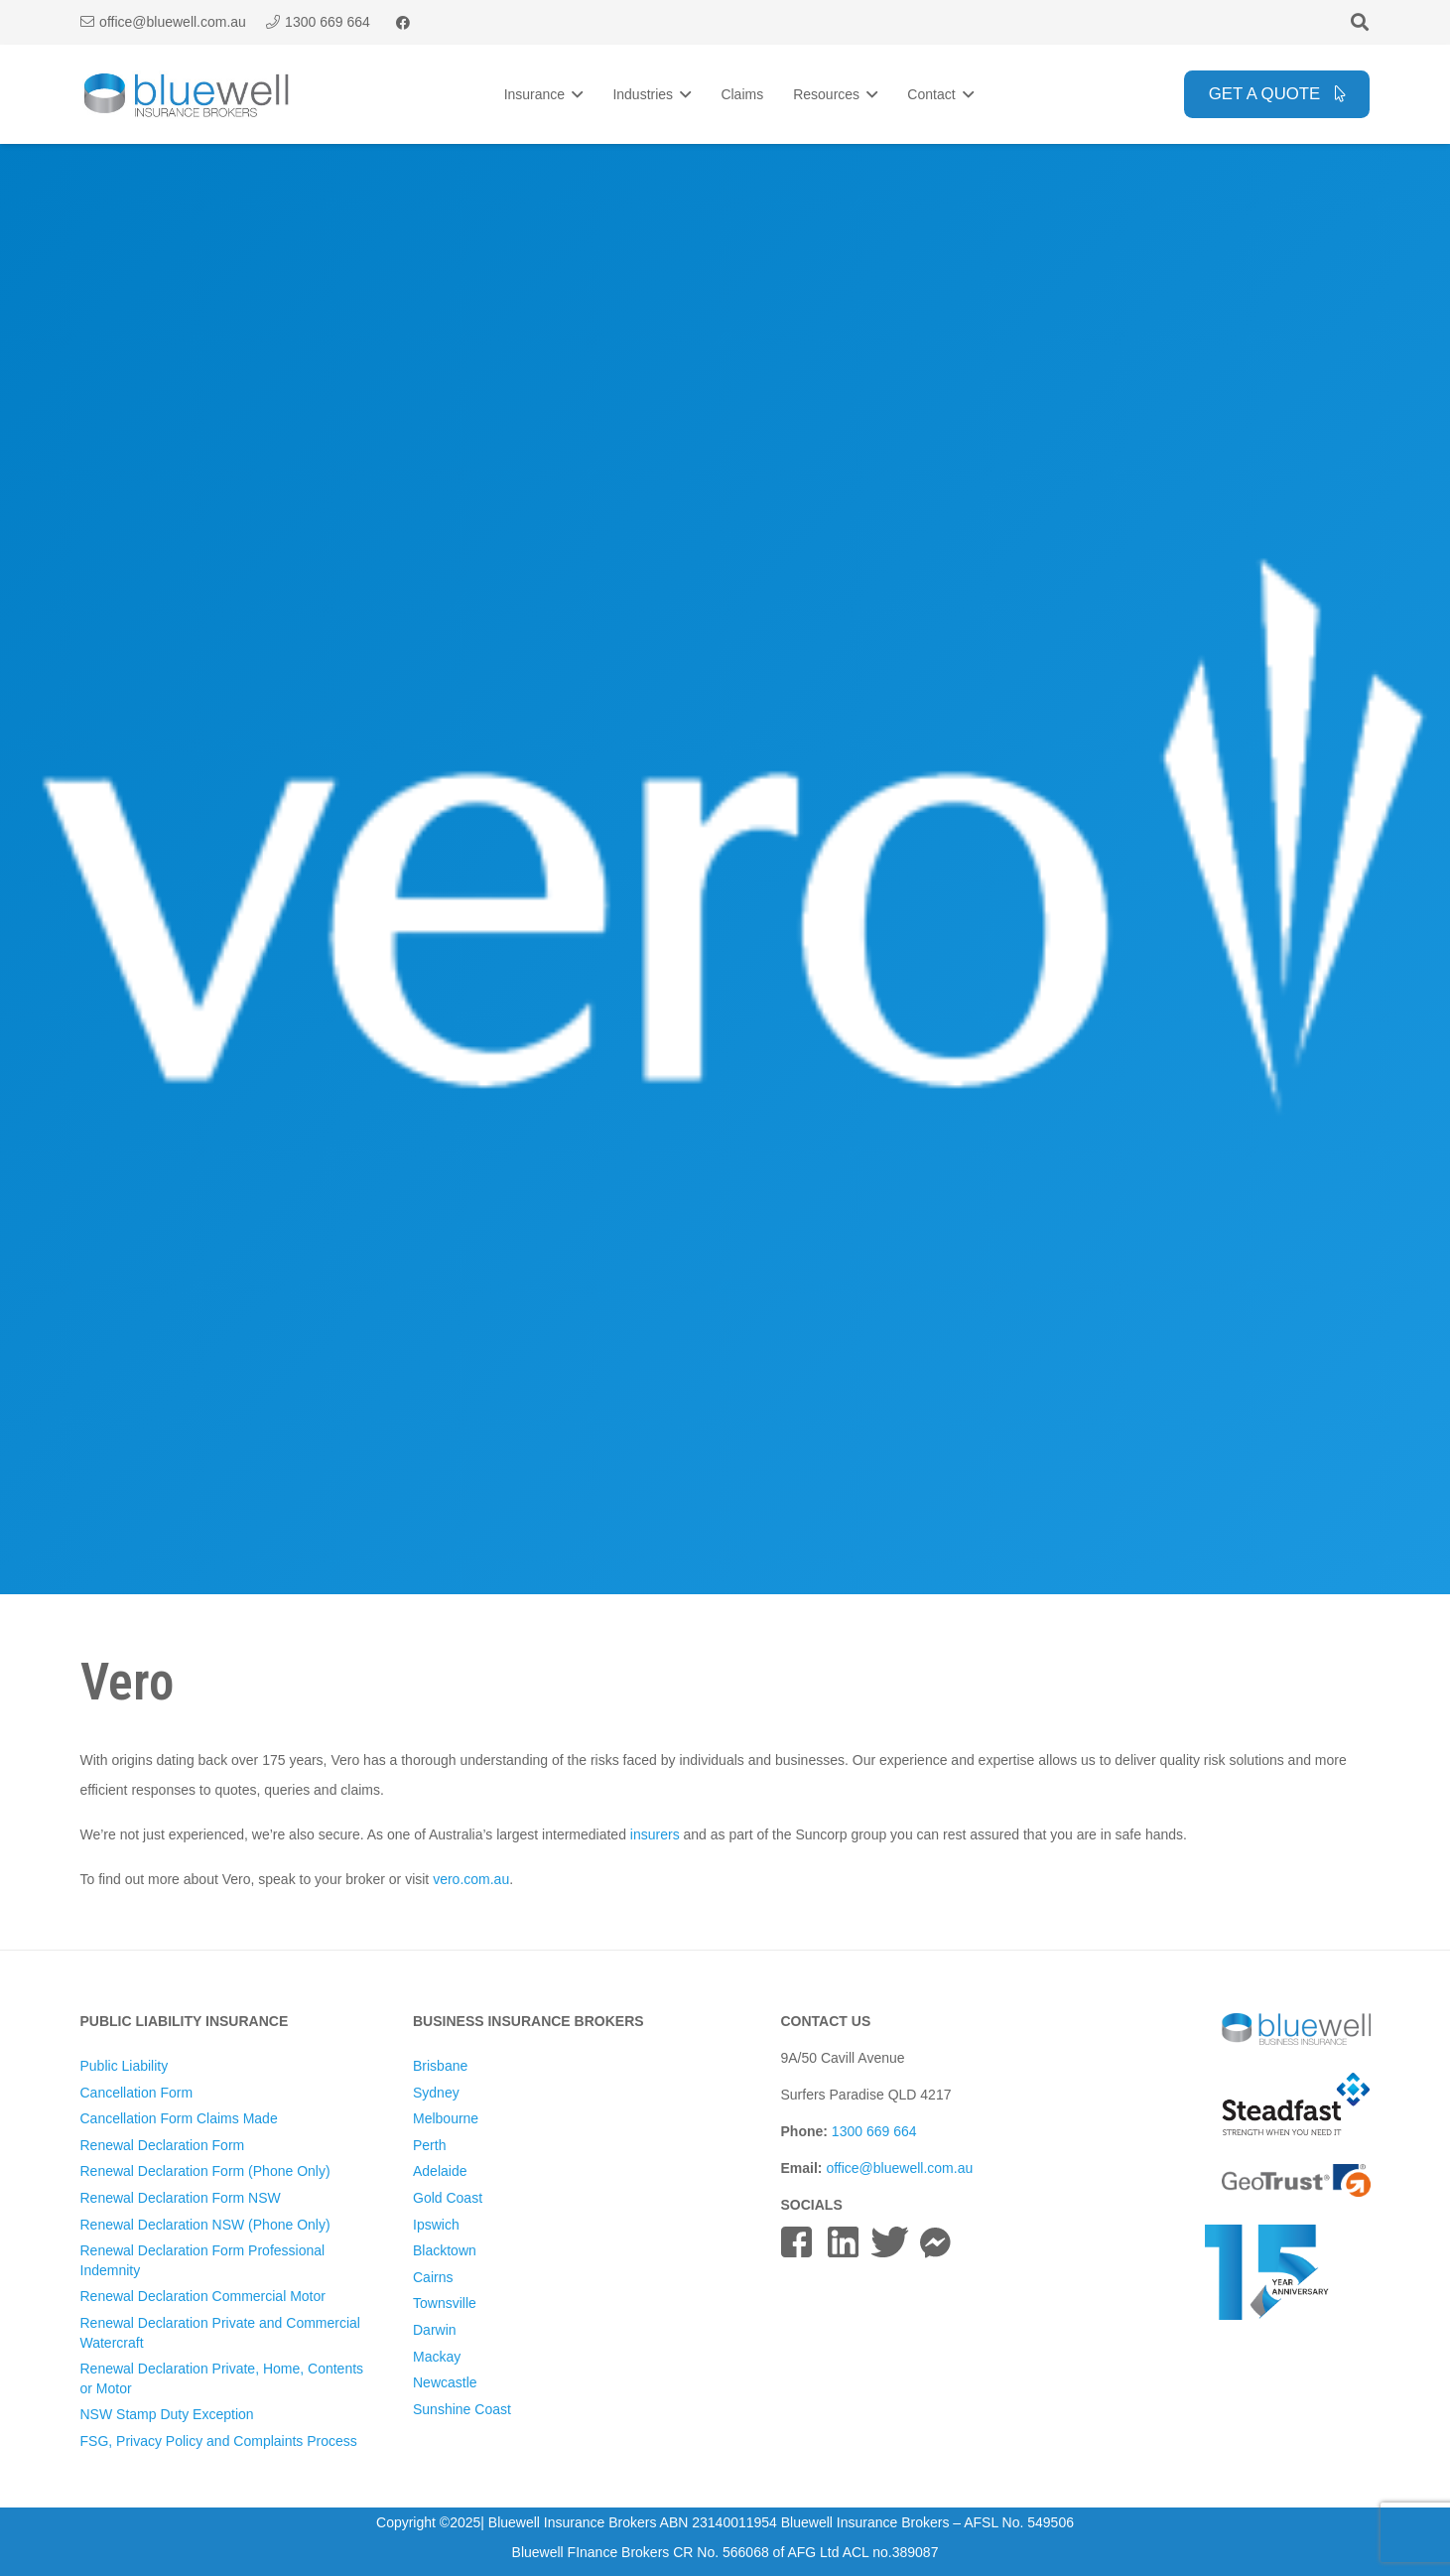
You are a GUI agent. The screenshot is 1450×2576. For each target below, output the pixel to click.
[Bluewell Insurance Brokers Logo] (187, 95)
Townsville (444, 2303)
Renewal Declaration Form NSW (180, 2198)
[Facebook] (403, 23)
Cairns (433, 2277)
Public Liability (124, 2066)
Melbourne (445, 2118)
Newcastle (445, 2382)
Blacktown (444, 2250)
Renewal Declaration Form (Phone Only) (205, 2171)
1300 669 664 (874, 2131)
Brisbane (440, 2066)
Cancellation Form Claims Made (179, 2118)
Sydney (436, 2093)
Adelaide (440, 2171)
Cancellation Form (137, 2093)
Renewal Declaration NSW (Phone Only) (205, 2225)
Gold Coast (447, 2198)
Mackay (437, 2357)
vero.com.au (471, 1879)
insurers (655, 1834)
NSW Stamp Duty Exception (167, 2414)
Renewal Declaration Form (162, 2145)
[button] (1360, 22)
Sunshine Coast (462, 2409)
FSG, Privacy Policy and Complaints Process (218, 2441)
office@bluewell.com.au (899, 2168)
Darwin (435, 2330)
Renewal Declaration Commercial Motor (203, 2296)
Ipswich (436, 2225)
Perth (429, 2145)
